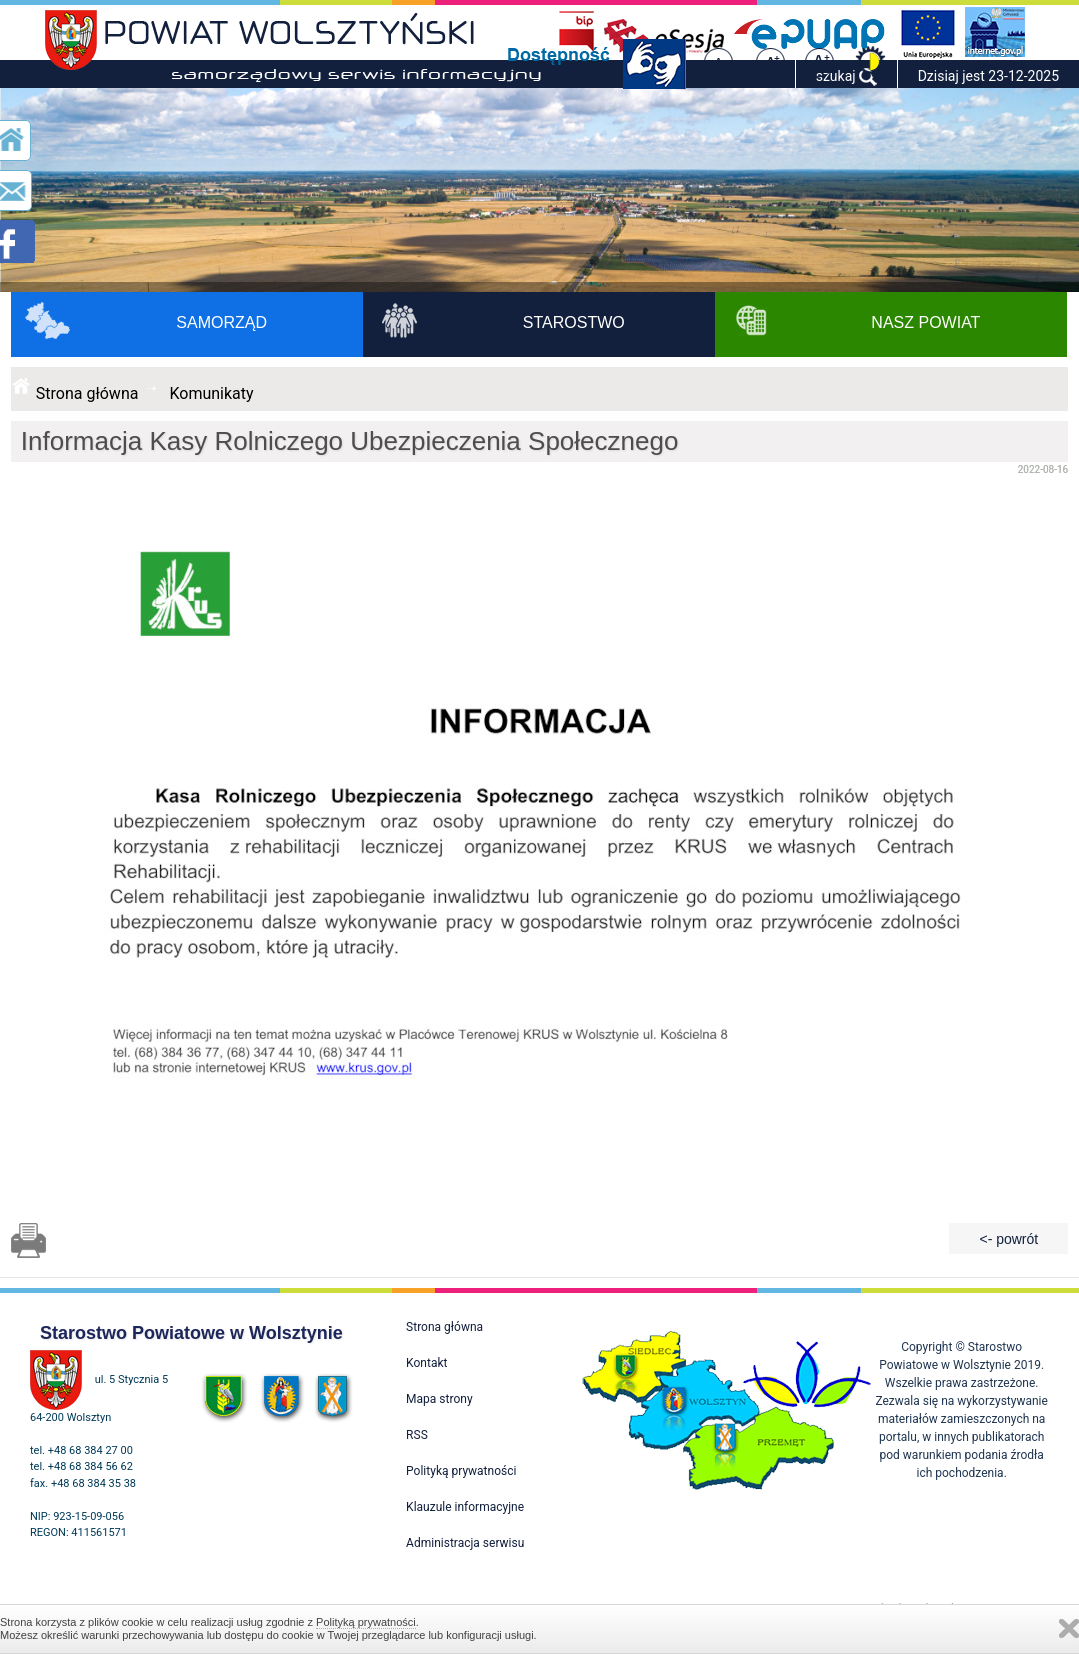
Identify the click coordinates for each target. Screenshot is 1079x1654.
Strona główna (87, 393)
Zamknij (1069, 1628)
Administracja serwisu (465, 1543)
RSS (417, 1435)
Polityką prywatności (366, 1622)
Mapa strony (439, 1399)
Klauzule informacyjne (465, 1507)
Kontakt (426, 1363)
